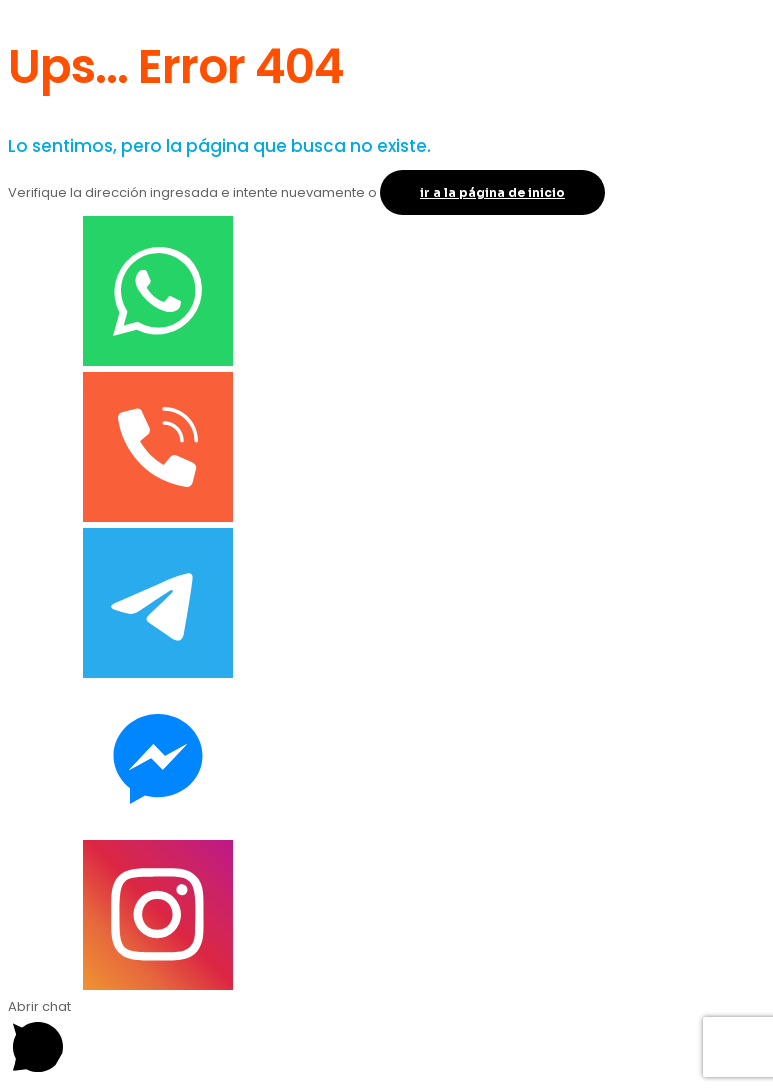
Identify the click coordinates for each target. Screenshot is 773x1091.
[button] (386, 1039)
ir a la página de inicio (492, 192)
